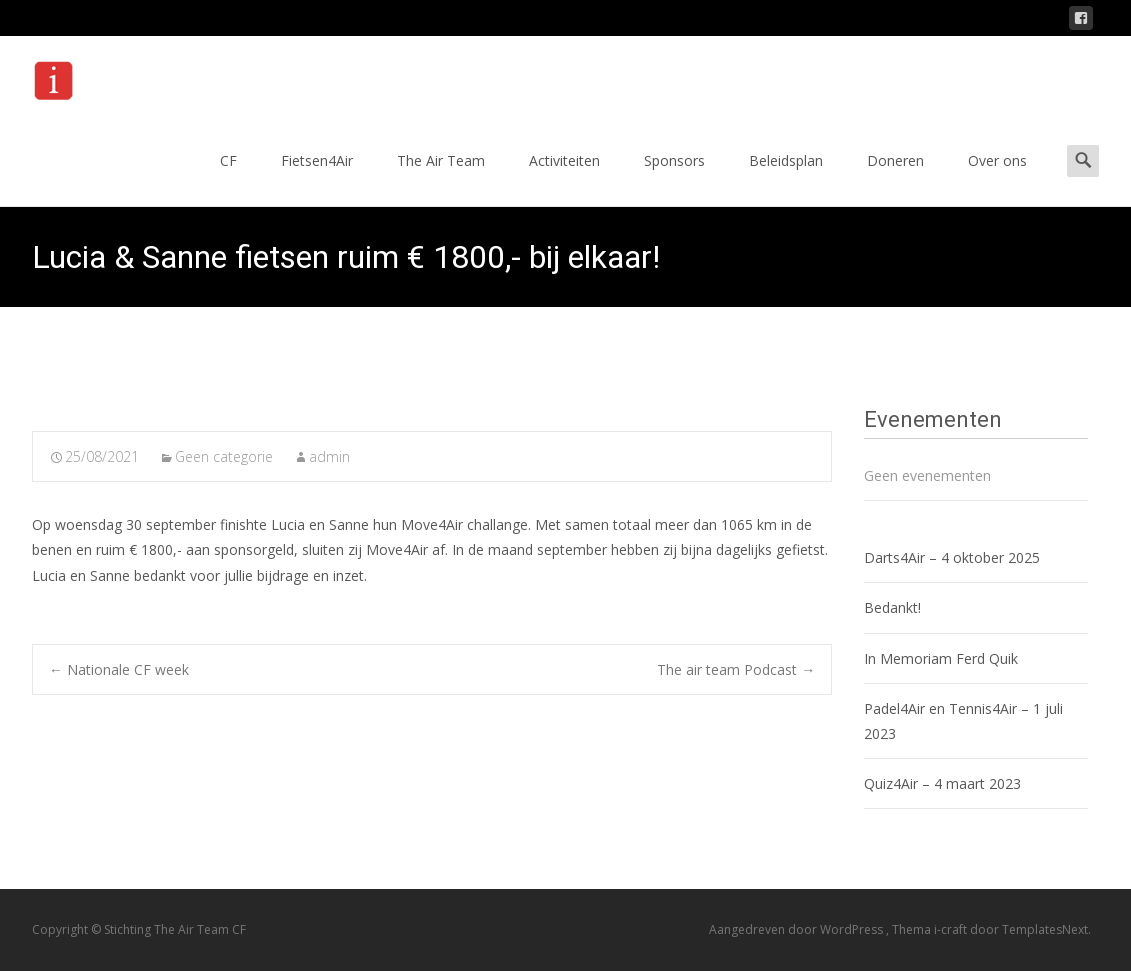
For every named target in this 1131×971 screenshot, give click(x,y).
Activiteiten (564, 178)
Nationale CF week (119, 669)
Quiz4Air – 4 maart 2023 (942, 783)
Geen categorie (224, 456)
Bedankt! (892, 607)
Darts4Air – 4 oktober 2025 (952, 557)
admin (329, 456)
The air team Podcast (736, 669)
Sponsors (674, 178)
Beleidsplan (786, 178)
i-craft (952, 929)
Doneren (895, 178)
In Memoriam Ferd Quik (941, 658)
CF (228, 178)
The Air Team (441, 178)
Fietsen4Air (317, 178)
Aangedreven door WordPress (797, 929)
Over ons (997, 178)
